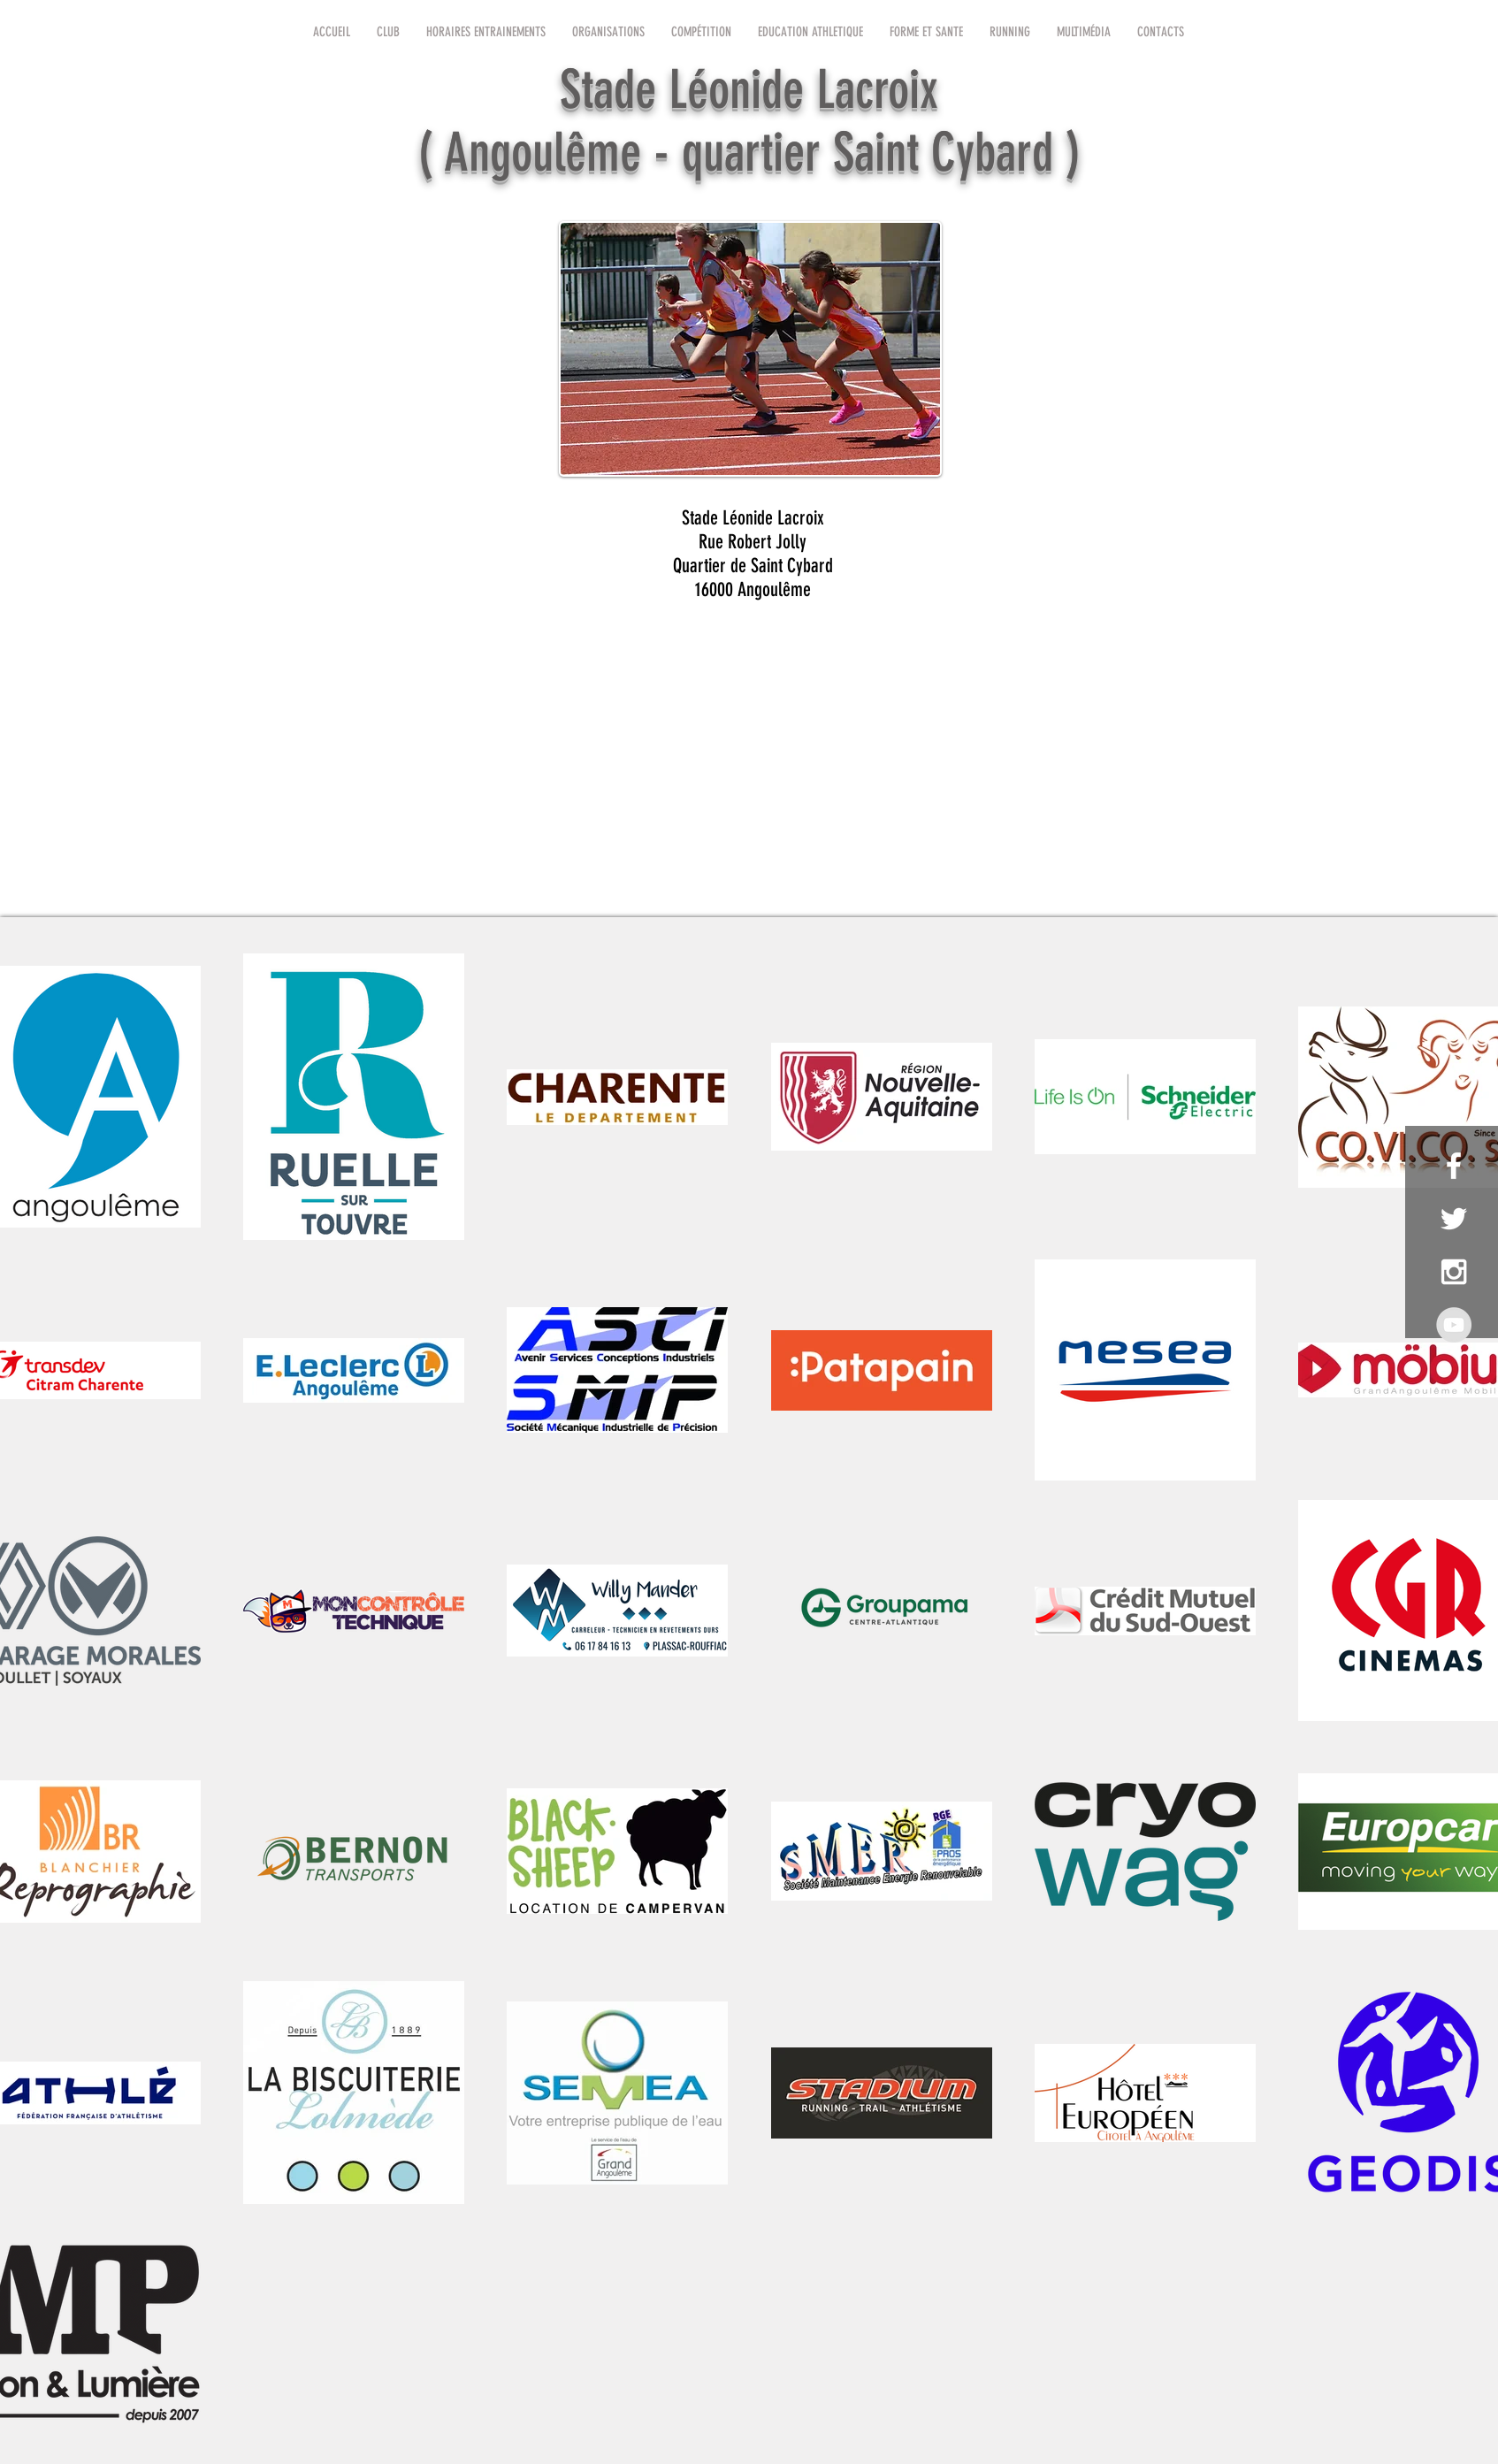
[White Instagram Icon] (1453, 1271)
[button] (388, 31)
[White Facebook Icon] (1453, 1165)
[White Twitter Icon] (1453, 1218)
